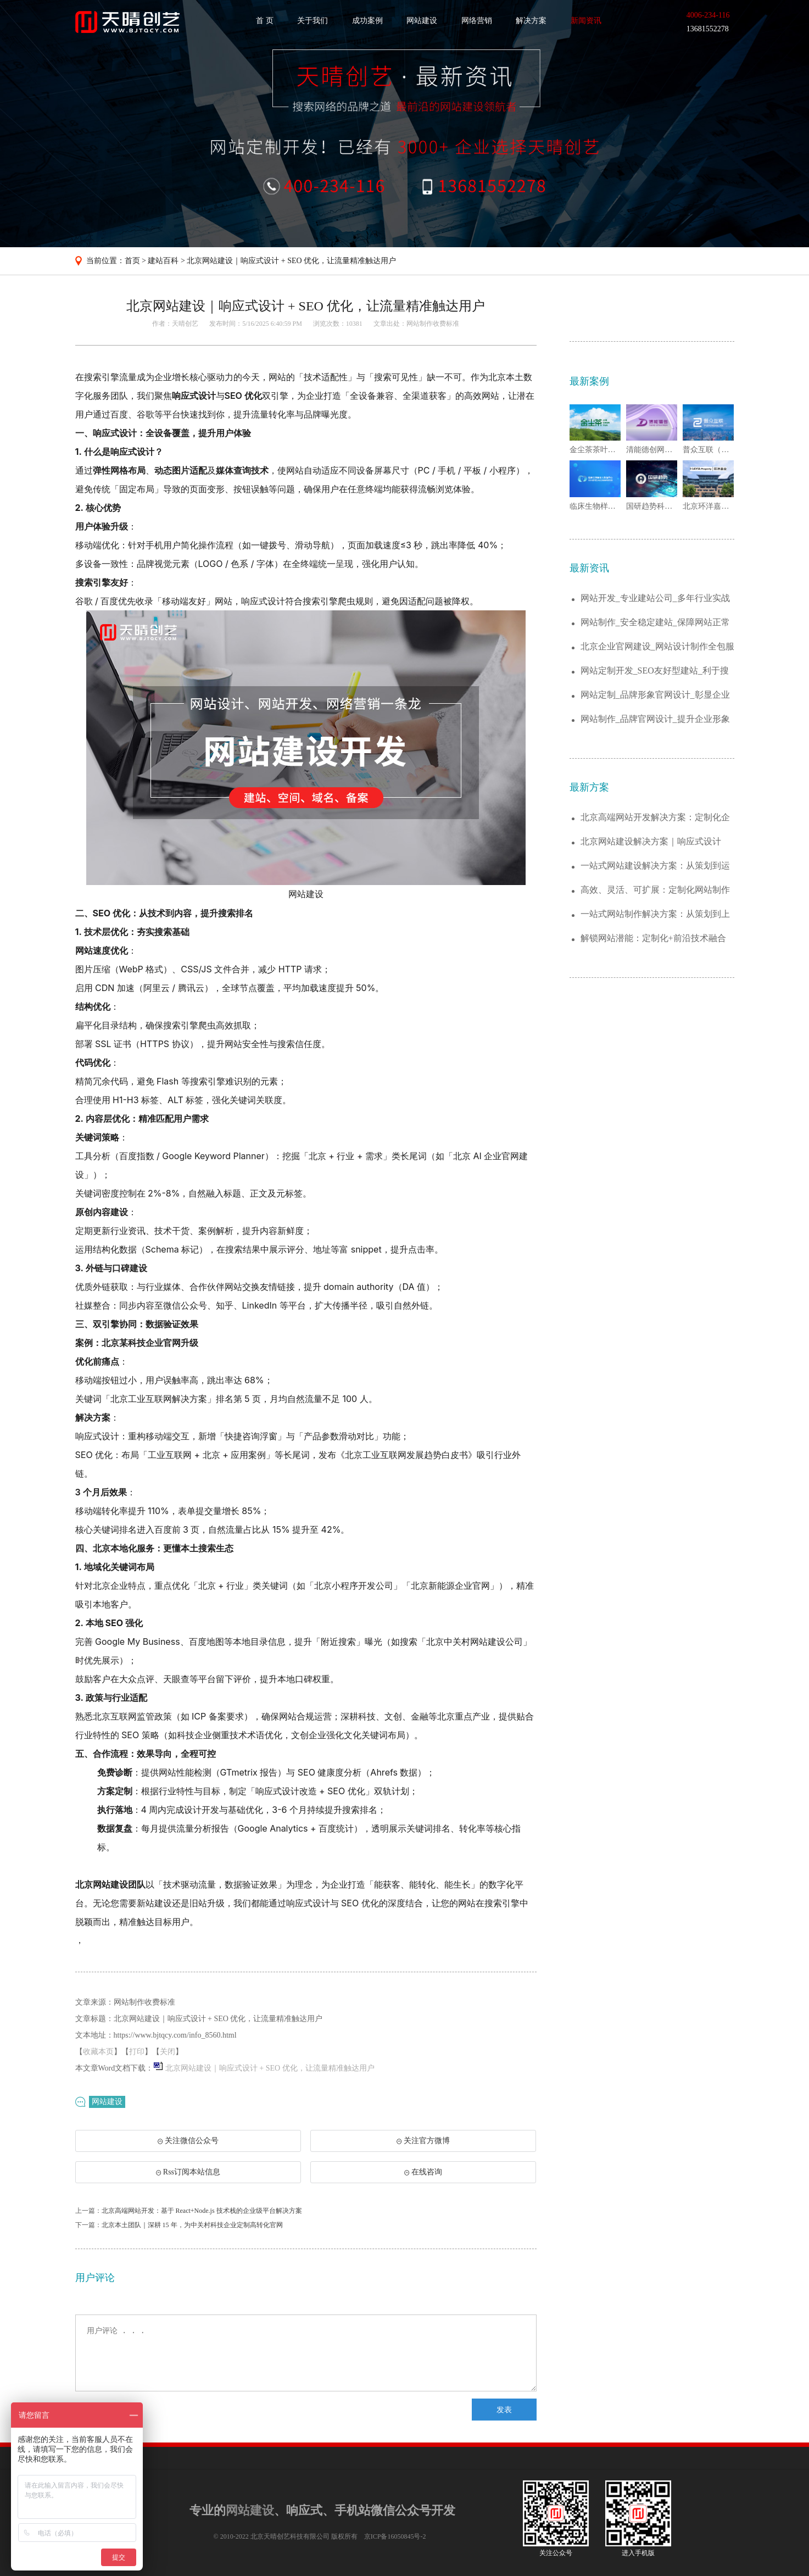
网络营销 (476, 20)
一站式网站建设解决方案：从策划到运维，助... (655, 866)
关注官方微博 (423, 2141)
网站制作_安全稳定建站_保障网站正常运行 (655, 622)
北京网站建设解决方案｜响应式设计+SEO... (651, 842)
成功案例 (367, 20)
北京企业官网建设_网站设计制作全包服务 (657, 647)
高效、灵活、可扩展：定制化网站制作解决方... (655, 890)
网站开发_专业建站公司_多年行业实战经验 (655, 598)
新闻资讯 (586, 20)
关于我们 (312, 20)
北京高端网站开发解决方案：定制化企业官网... (655, 818)
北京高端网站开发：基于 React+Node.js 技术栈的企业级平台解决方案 (202, 2211)
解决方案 (531, 20)
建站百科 (163, 261)
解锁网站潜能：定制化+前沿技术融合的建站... (653, 938)
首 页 (265, 20)
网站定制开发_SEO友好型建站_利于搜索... (655, 671)
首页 (132, 261)
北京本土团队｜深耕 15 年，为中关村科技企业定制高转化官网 (192, 2225)
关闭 (167, 2052)
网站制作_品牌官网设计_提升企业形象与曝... (655, 719)
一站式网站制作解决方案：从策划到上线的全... (655, 914)
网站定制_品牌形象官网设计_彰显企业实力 (655, 695)
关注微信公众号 (188, 2144)
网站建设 (421, 20)
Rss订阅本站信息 (188, 2172)
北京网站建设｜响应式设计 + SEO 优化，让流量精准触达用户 (291, 261)
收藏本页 (98, 2052)
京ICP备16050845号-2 (395, 2536)
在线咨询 (423, 2172)
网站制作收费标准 (432, 323)
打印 (136, 2052)
